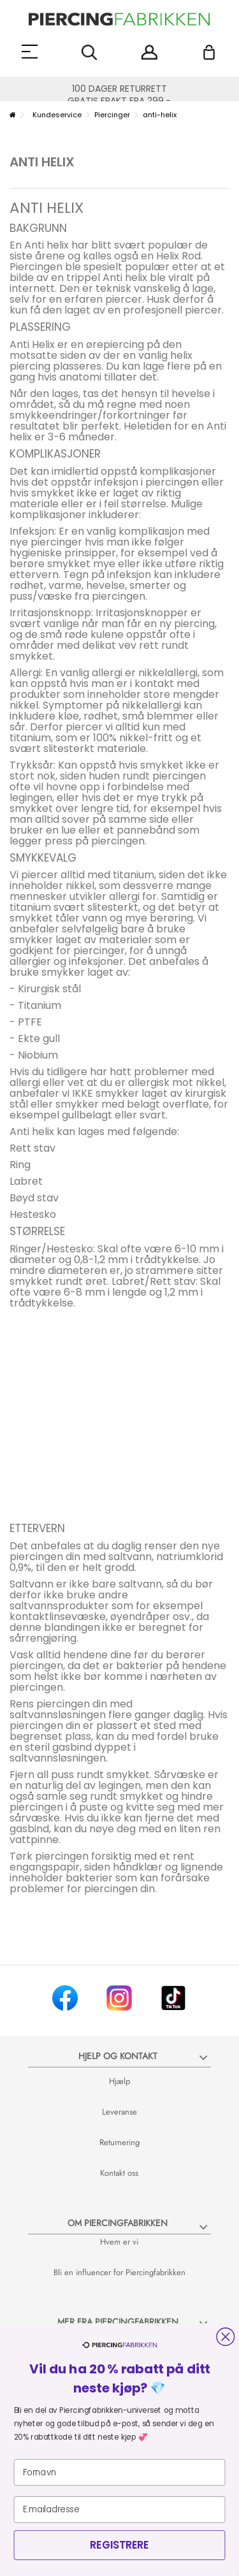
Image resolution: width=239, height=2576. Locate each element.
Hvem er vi (119, 2242)
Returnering (119, 2142)
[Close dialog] (225, 2336)
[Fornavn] (120, 2472)
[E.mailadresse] (120, 2509)
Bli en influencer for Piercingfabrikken (119, 2272)
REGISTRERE (119, 2545)
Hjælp (119, 2081)
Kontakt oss (119, 2173)
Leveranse (119, 2112)
